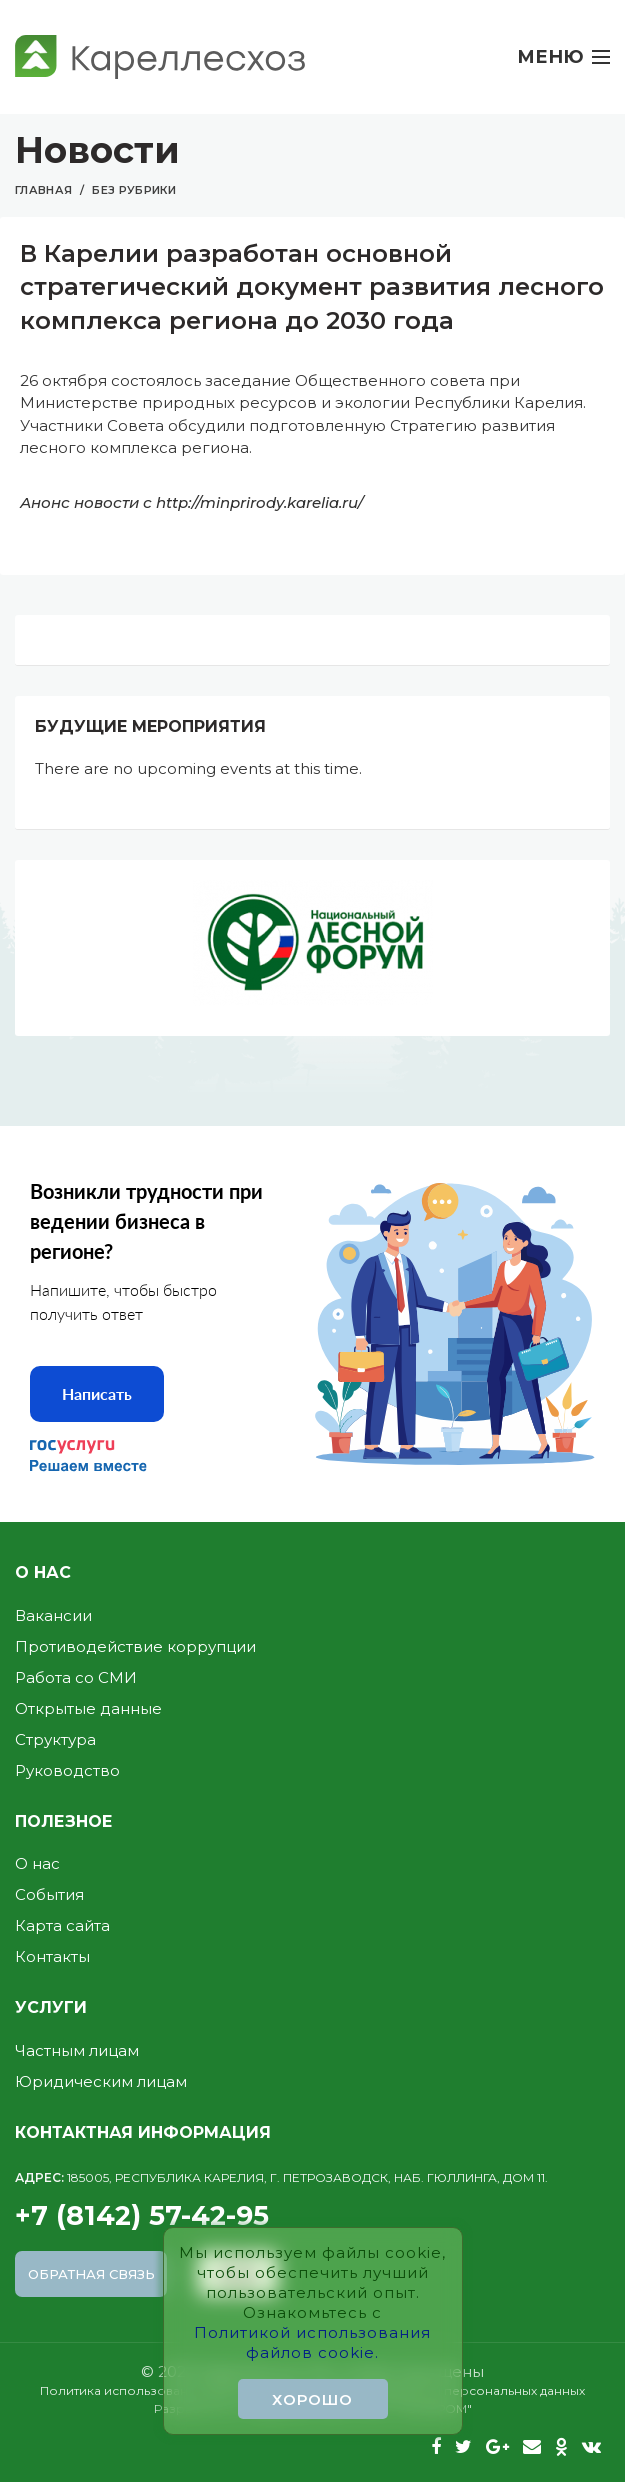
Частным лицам (77, 2050)
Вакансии (53, 1615)
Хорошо (312, 2399)
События (49, 1894)
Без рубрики (134, 190)
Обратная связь (91, 2274)
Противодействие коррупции (135, 1646)
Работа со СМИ (76, 1677)
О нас (37, 1863)
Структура (55, 1739)
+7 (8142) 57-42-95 (312, 2201)
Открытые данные (88, 1708)
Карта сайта (62, 1925)
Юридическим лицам (101, 2081)
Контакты (52, 1956)
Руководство (67, 1770)
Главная (43, 190)
